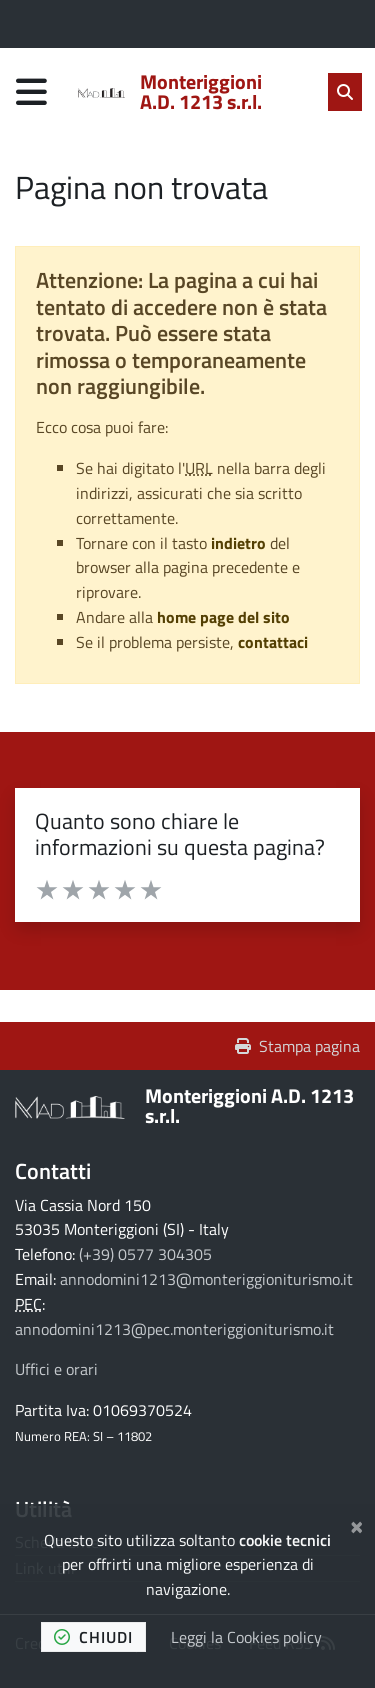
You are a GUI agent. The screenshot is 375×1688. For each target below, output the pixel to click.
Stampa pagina (297, 1046)
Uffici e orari (56, 1369)
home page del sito (223, 617)
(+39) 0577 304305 (145, 1254)
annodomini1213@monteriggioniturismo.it (206, 1279)
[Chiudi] (356, 1524)
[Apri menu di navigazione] (31, 91)
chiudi (93, 1637)
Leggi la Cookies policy (246, 1637)
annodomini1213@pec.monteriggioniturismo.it (174, 1329)
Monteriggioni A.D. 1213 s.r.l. (249, 1105)
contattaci (273, 642)
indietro (238, 543)
